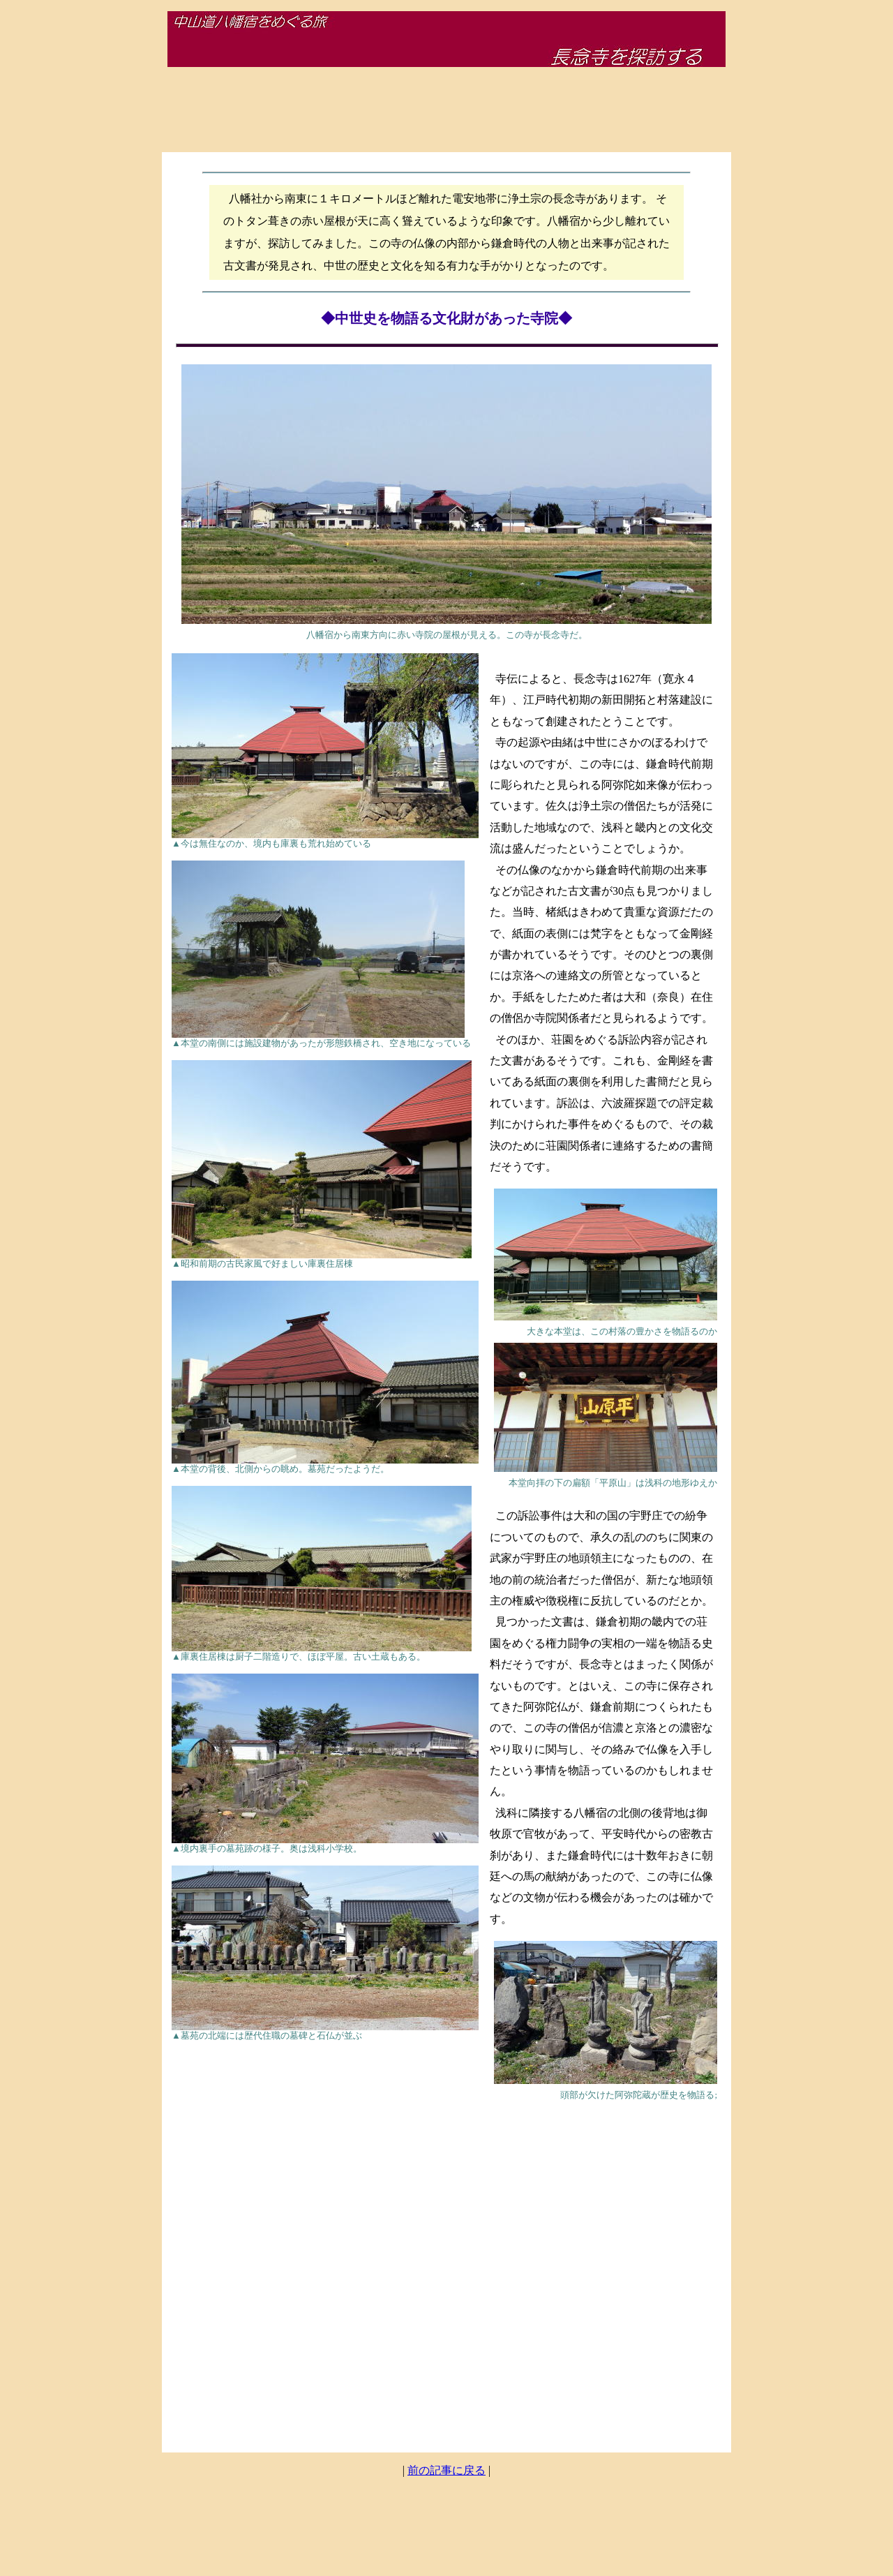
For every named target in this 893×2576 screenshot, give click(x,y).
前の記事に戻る (446, 2470)
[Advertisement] (446, 109)
